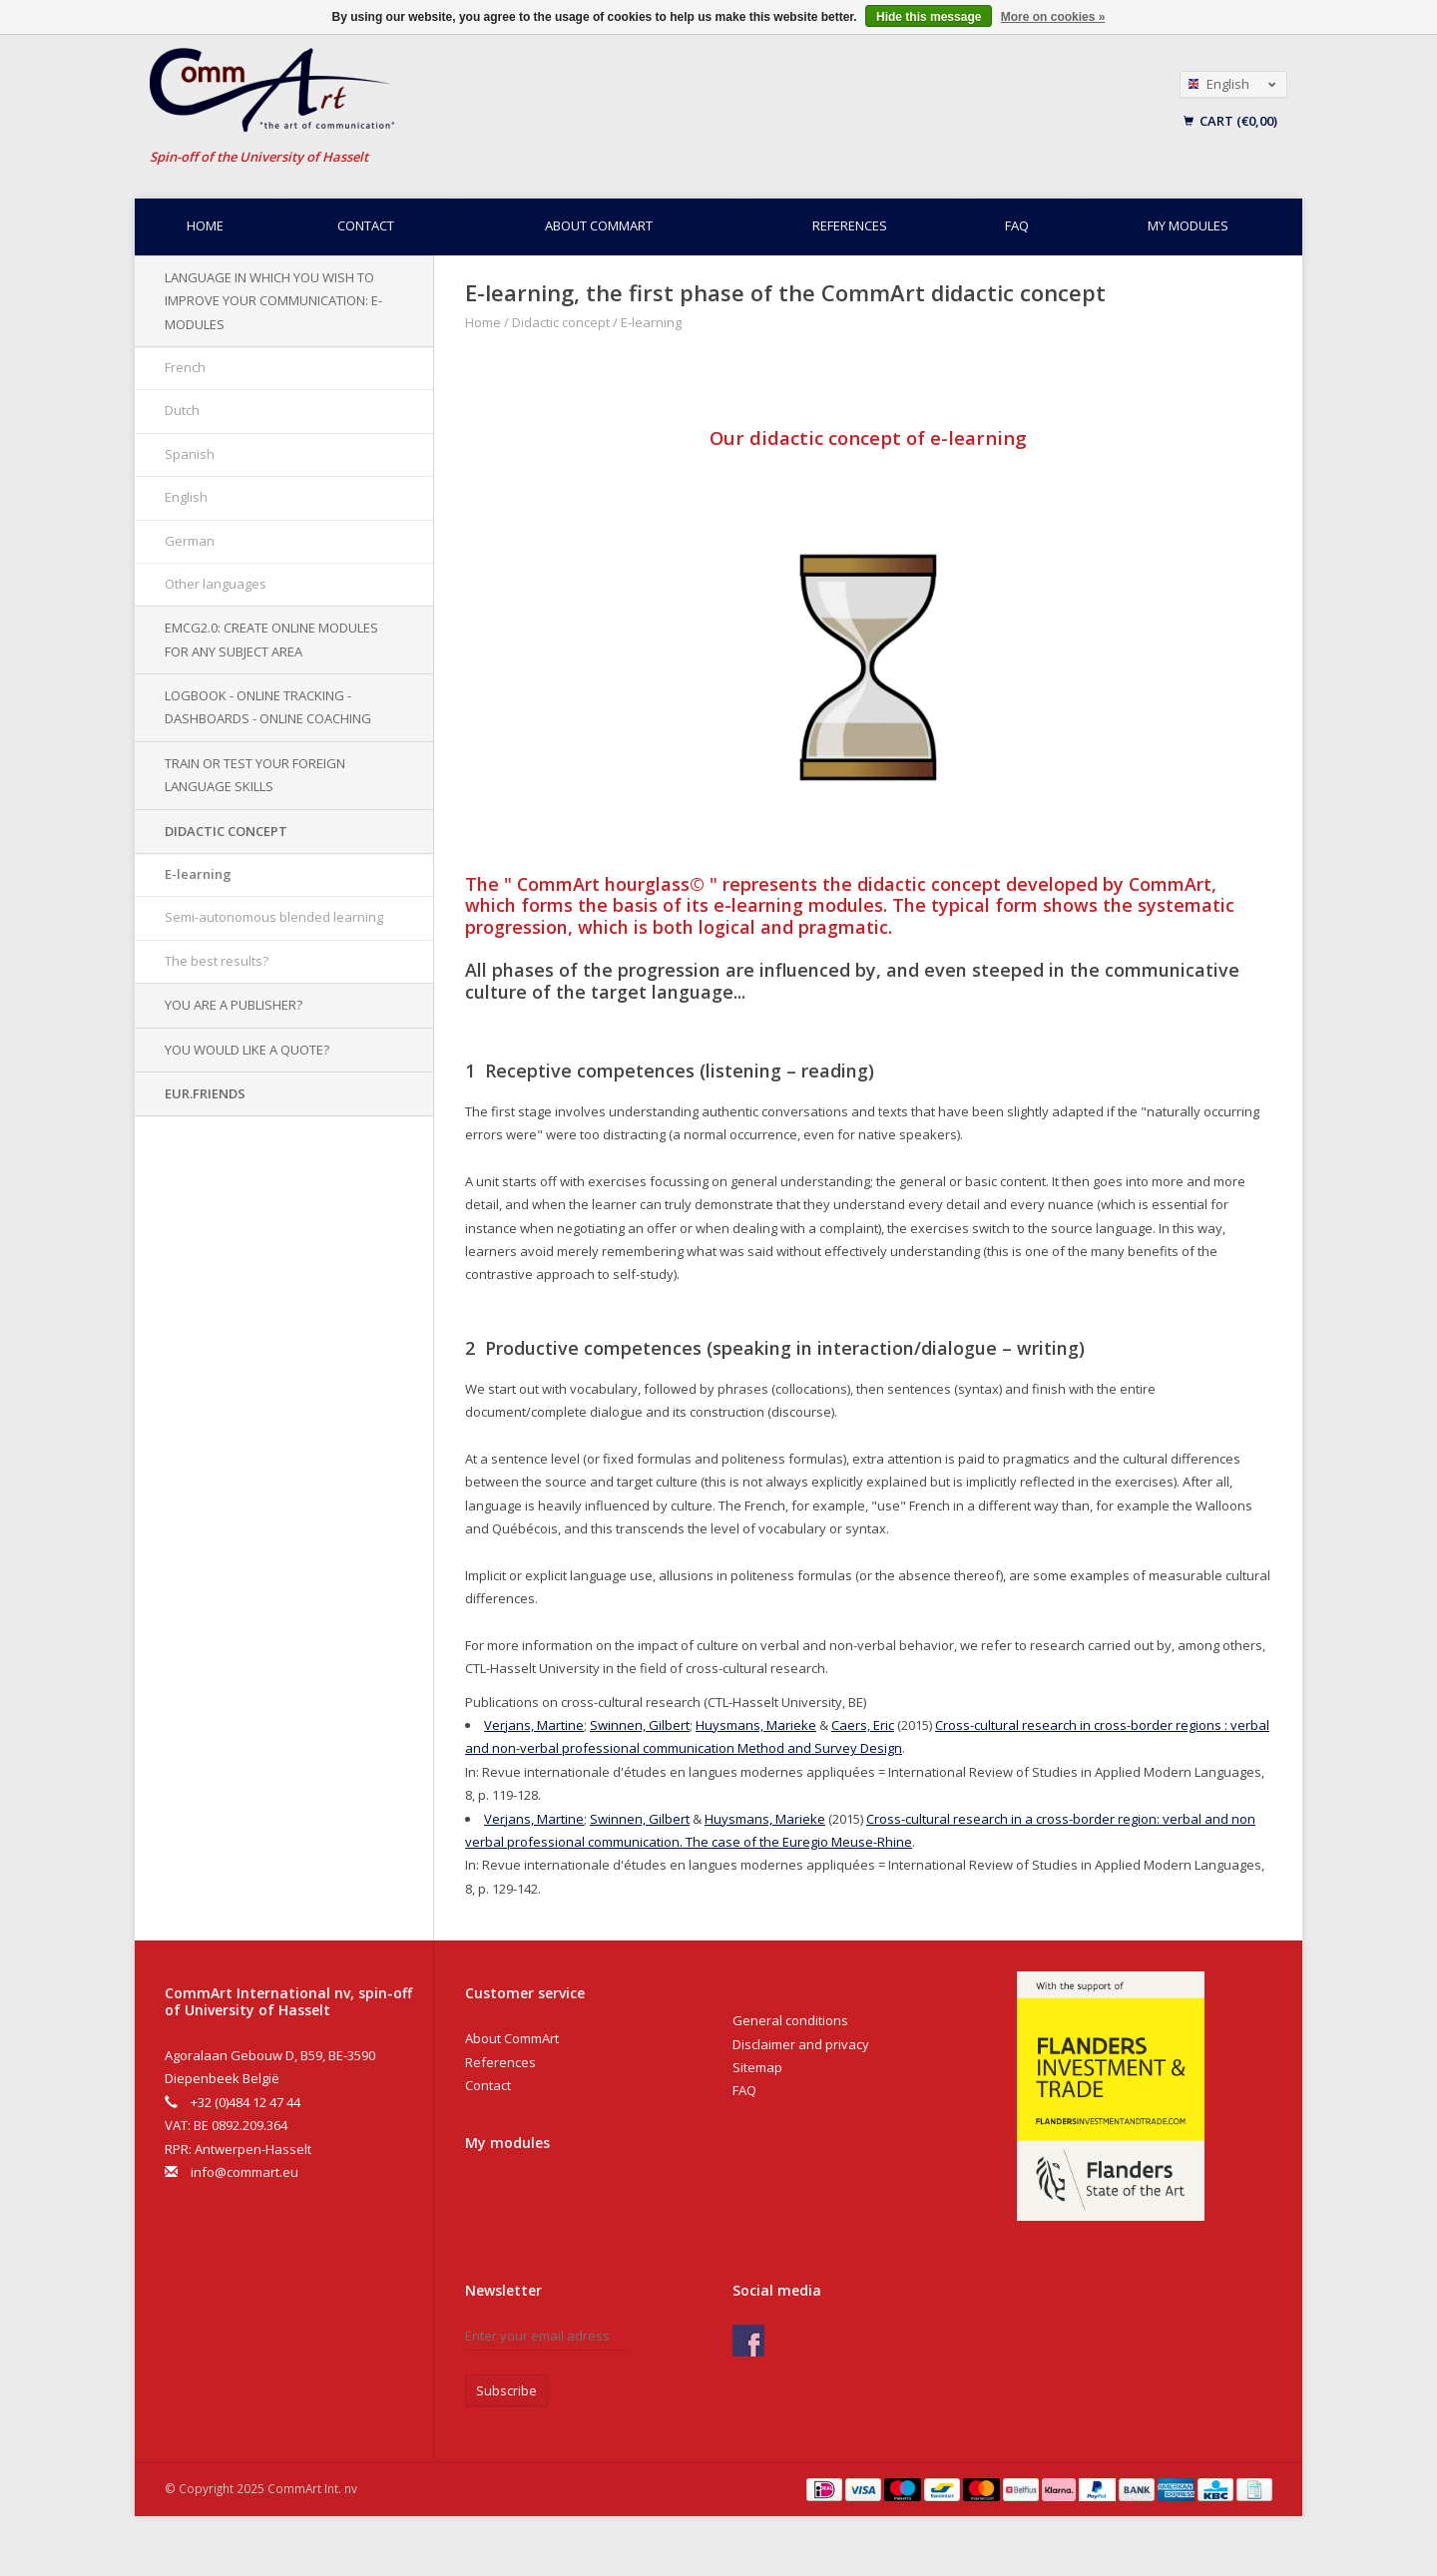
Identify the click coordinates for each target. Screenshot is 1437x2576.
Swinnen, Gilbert (640, 1725)
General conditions (790, 2020)
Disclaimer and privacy (800, 2044)
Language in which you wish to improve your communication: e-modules (273, 300)
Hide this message (928, 17)
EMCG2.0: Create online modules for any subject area (271, 639)
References (849, 225)
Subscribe (506, 2390)
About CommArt (599, 225)
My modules (1188, 225)
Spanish (190, 454)
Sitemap (757, 2067)
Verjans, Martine (534, 1725)
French (185, 367)
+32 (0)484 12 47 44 (245, 2102)
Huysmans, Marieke (756, 1725)
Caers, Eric (862, 1725)
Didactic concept (226, 831)
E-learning (198, 874)
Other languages (215, 584)
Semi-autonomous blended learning (274, 917)
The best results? (216, 961)
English (186, 497)
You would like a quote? (247, 1050)
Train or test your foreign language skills (255, 774)
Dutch (182, 410)
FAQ (1017, 225)
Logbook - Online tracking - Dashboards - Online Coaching (268, 706)
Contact (365, 225)
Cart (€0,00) (1230, 121)
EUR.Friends (205, 1093)
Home (205, 225)
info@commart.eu (244, 2172)
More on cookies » (1053, 17)
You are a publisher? (233, 1005)
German (190, 541)
